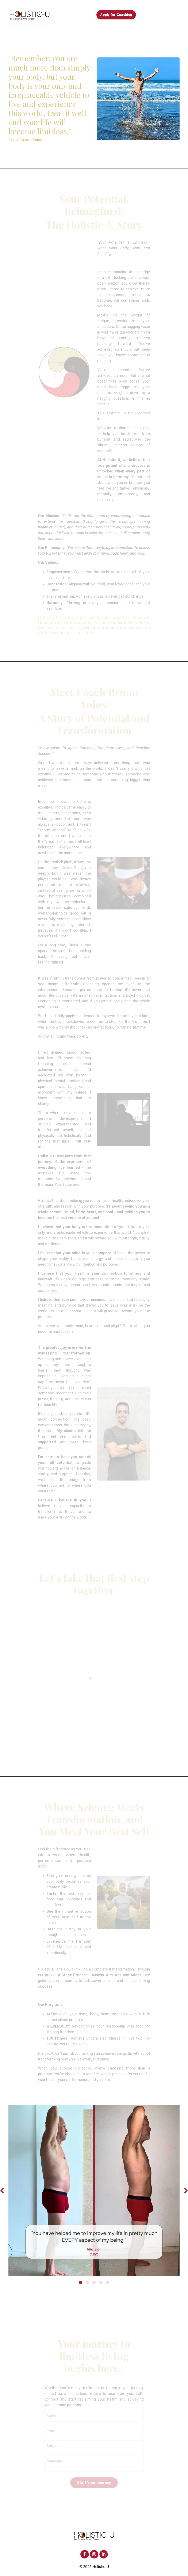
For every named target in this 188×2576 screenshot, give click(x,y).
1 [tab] (80, 2282)
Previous (2, 2190)
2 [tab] (87, 2282)
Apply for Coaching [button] (116, 15)
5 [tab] (107, 2282)
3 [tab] (94, 2282)
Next (186, 2190)
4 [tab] (101, 2282)
